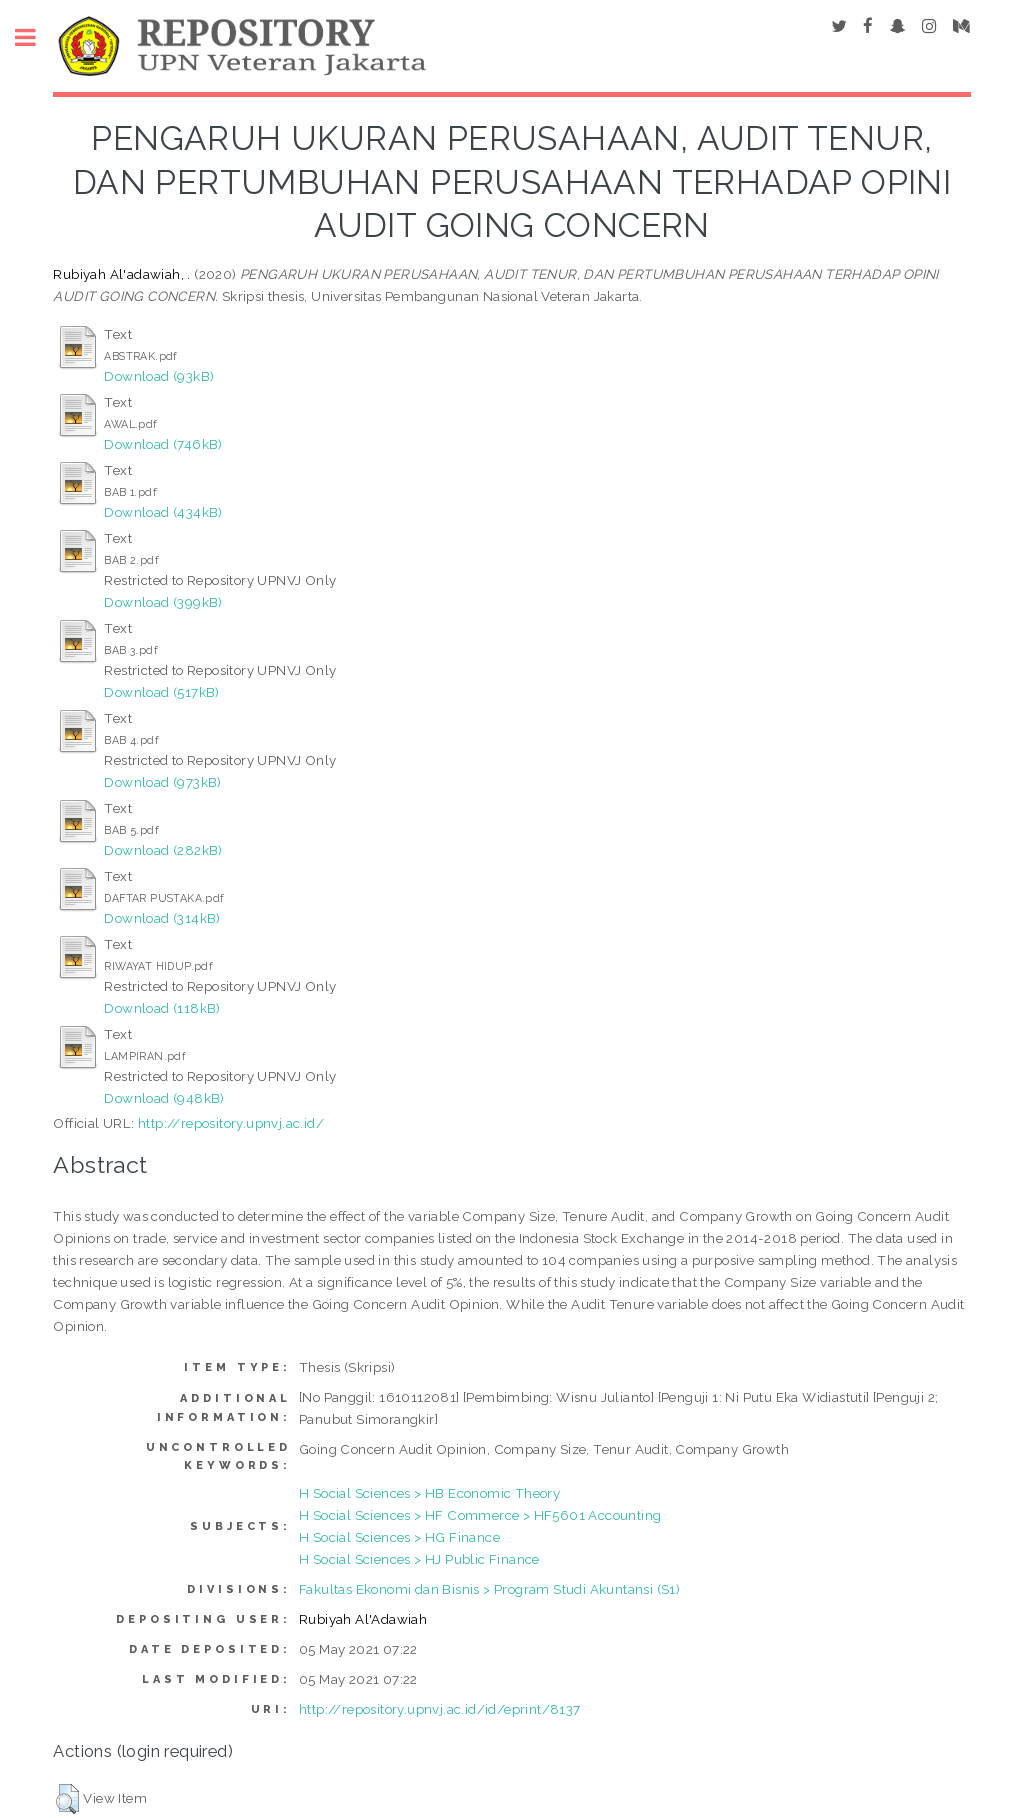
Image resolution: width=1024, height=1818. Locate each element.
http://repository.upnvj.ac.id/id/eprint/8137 (440, 1709)
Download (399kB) (163, 602)
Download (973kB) (162, 782)
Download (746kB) (163, 444)
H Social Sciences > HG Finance (399, 1537)
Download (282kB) (163, 850)
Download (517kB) (161, 692)
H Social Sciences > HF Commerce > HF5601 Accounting (480, 1515)
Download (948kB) (164, 1098)
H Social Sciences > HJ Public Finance (419, 1559)
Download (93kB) (159, 376)
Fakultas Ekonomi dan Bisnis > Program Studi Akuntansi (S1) (489, 1589)
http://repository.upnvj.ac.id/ (231, 1123)
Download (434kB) (163, 512)
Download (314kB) (162, 918)
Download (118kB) (162, 1008)
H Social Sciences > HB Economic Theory (429, 1493)
